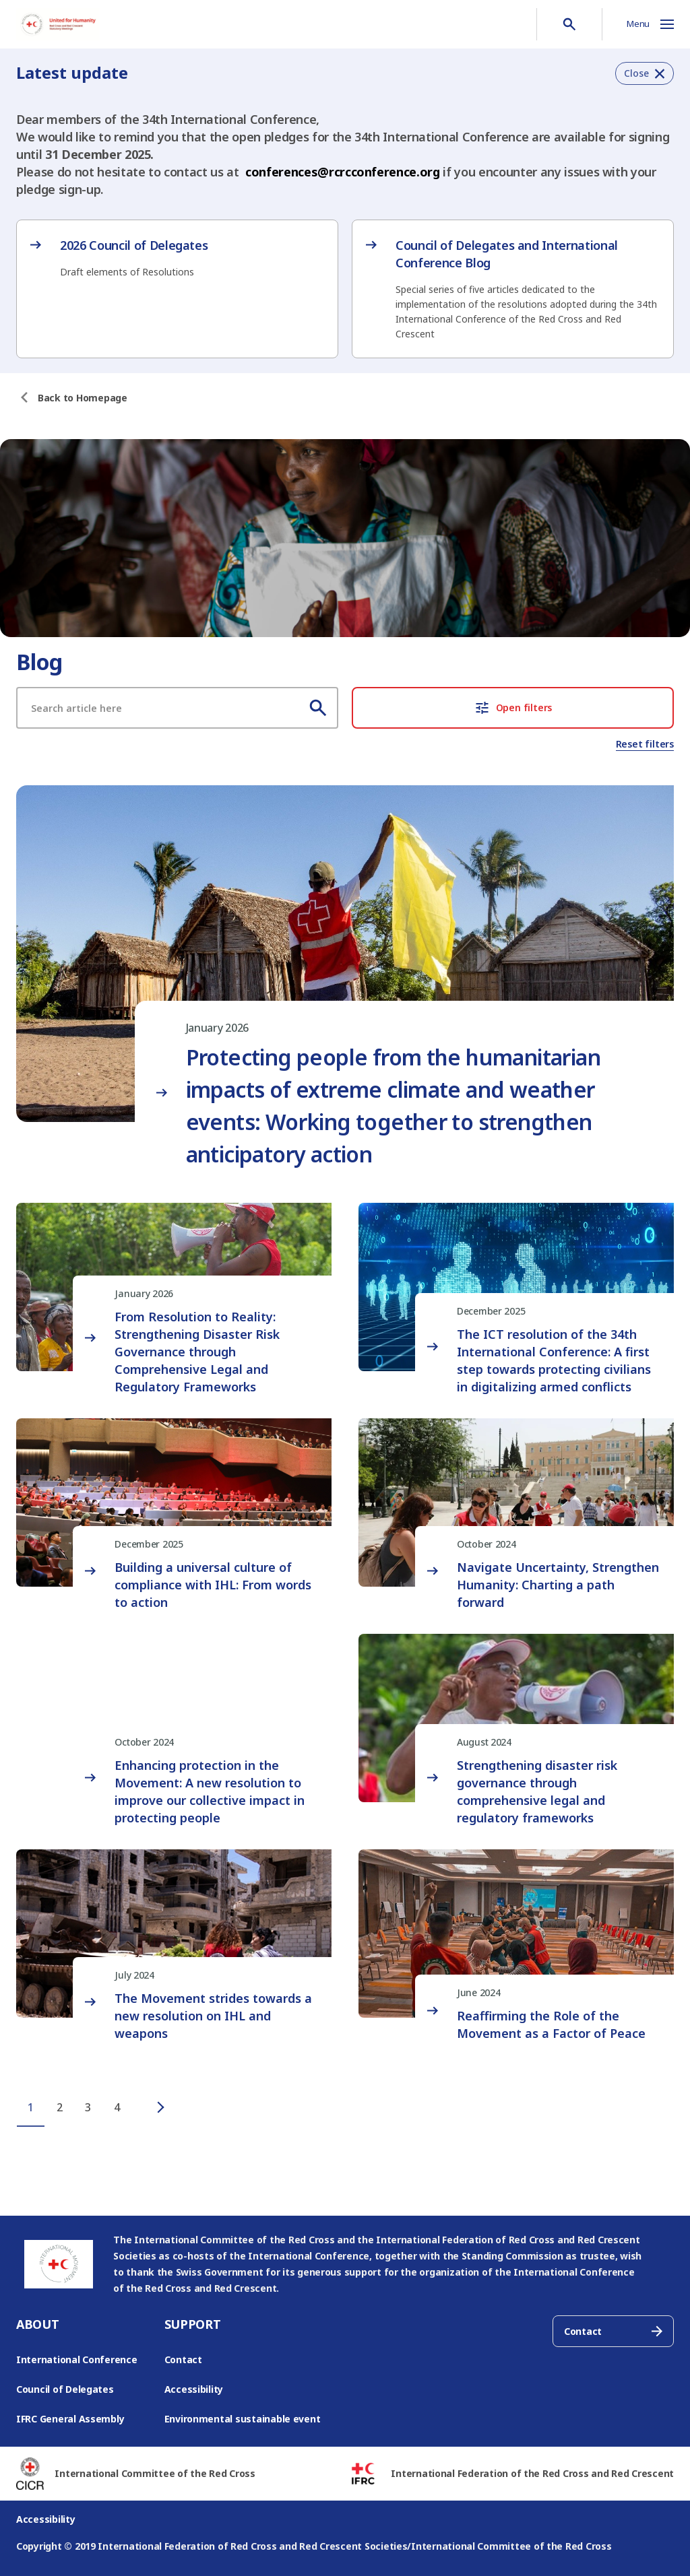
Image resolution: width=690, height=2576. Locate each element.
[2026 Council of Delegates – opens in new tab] (177, 258)
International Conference (76, 2359)
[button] (644, 73)
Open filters (513, 708)
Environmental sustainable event (242, 2418)
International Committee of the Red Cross (155, 2473)
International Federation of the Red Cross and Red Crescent (532, 2473)
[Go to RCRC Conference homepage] (58, 24)
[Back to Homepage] (82, 398)
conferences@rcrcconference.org (342, 172)
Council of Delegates (65, 2389)
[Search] (318, 708)
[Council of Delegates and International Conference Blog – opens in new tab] (512, 289)
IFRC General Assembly (70, 2418)
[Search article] (177, 708)
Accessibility (194, 2389)
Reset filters (645, 743)
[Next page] (147, 2108)
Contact (183, 2359)
